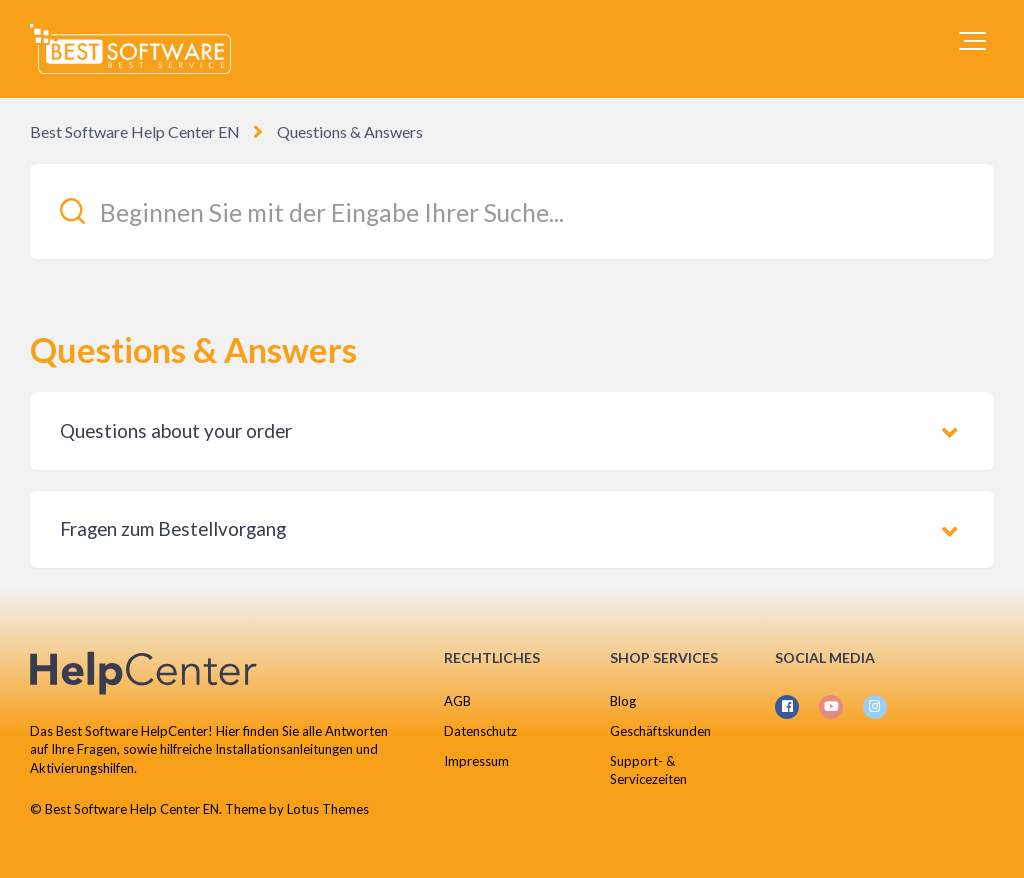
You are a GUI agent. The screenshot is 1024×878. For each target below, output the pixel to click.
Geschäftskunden (660, 731)
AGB (457, 701)
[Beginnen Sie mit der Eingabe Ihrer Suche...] (512, 211)
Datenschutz (480, 731)
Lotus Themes (328, 809)
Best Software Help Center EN (135, 131)
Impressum (476, 761)
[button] (972, 41)
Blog (623, 701)
